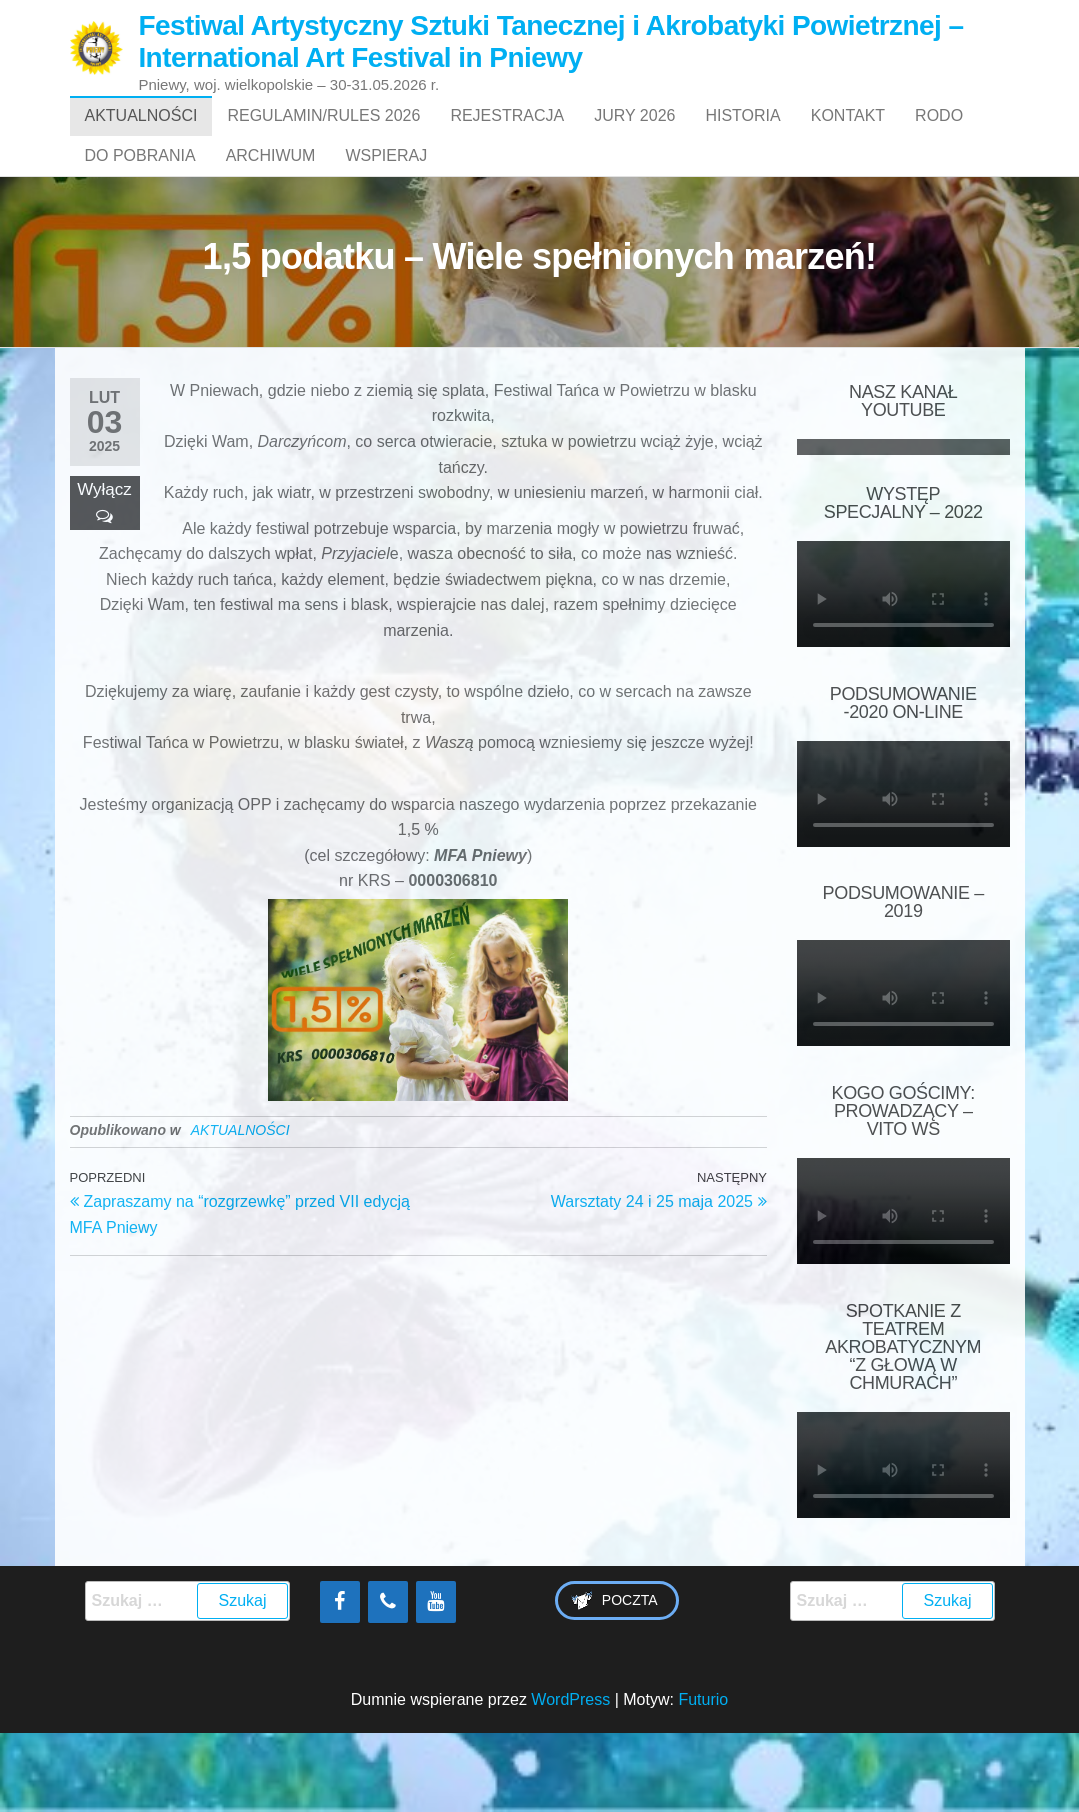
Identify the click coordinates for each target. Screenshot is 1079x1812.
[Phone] (388, 1682)
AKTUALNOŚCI (141, 135)
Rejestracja (507, 135)
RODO (939, 135)
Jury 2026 (634, 135)
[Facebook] (340, 1682)
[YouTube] (436, 1682)
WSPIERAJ (386, 215)
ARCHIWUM (271, 215)
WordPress (570, 1779)
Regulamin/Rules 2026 (323, 135)
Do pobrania (140, 215)
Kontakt (848, 135)
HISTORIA (742, 135)
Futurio (703, 1779)
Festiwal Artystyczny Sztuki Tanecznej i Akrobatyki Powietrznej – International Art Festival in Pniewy (550, 41)
